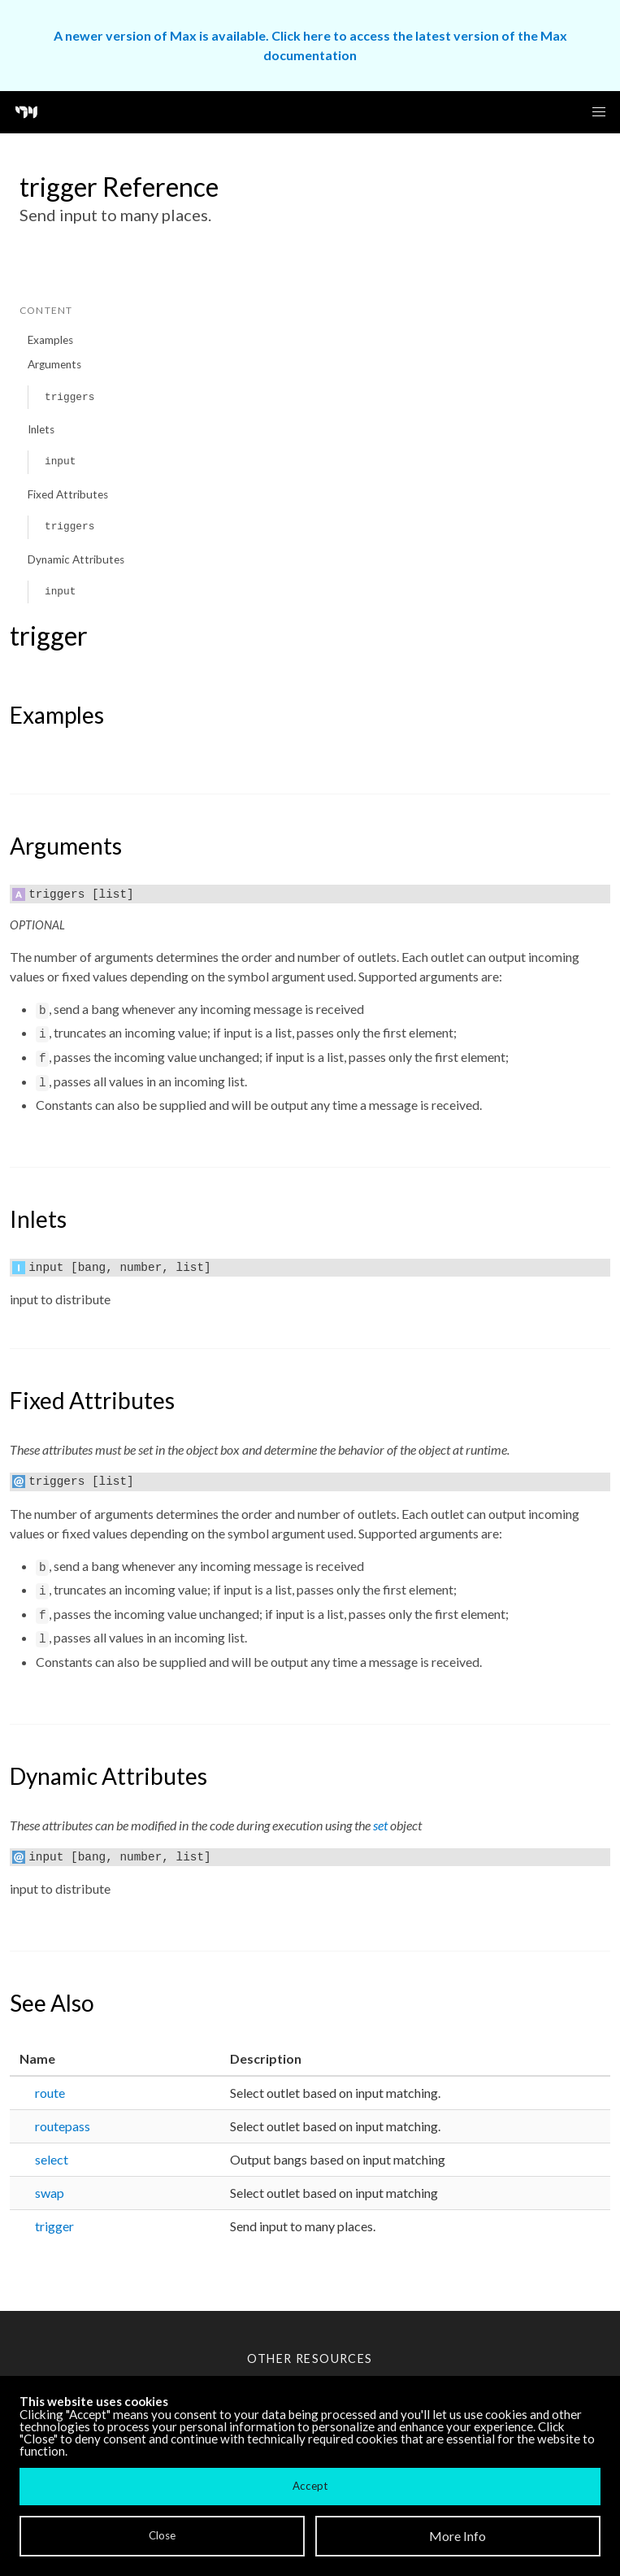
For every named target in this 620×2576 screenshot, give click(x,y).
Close (162, 2535)
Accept (310, 2485)
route (50, 2092)
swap (49, 2192)
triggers (69, 397)
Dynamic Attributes (76, 559)
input (60, 461)
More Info (457, 2535)
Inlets (41, 429)
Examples (50, 339)
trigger (54, 2226)
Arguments (54, 364)
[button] (599, 112)
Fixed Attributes (68, 494)
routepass (62, 2126)
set (380, 1825)
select (51, 2159)
